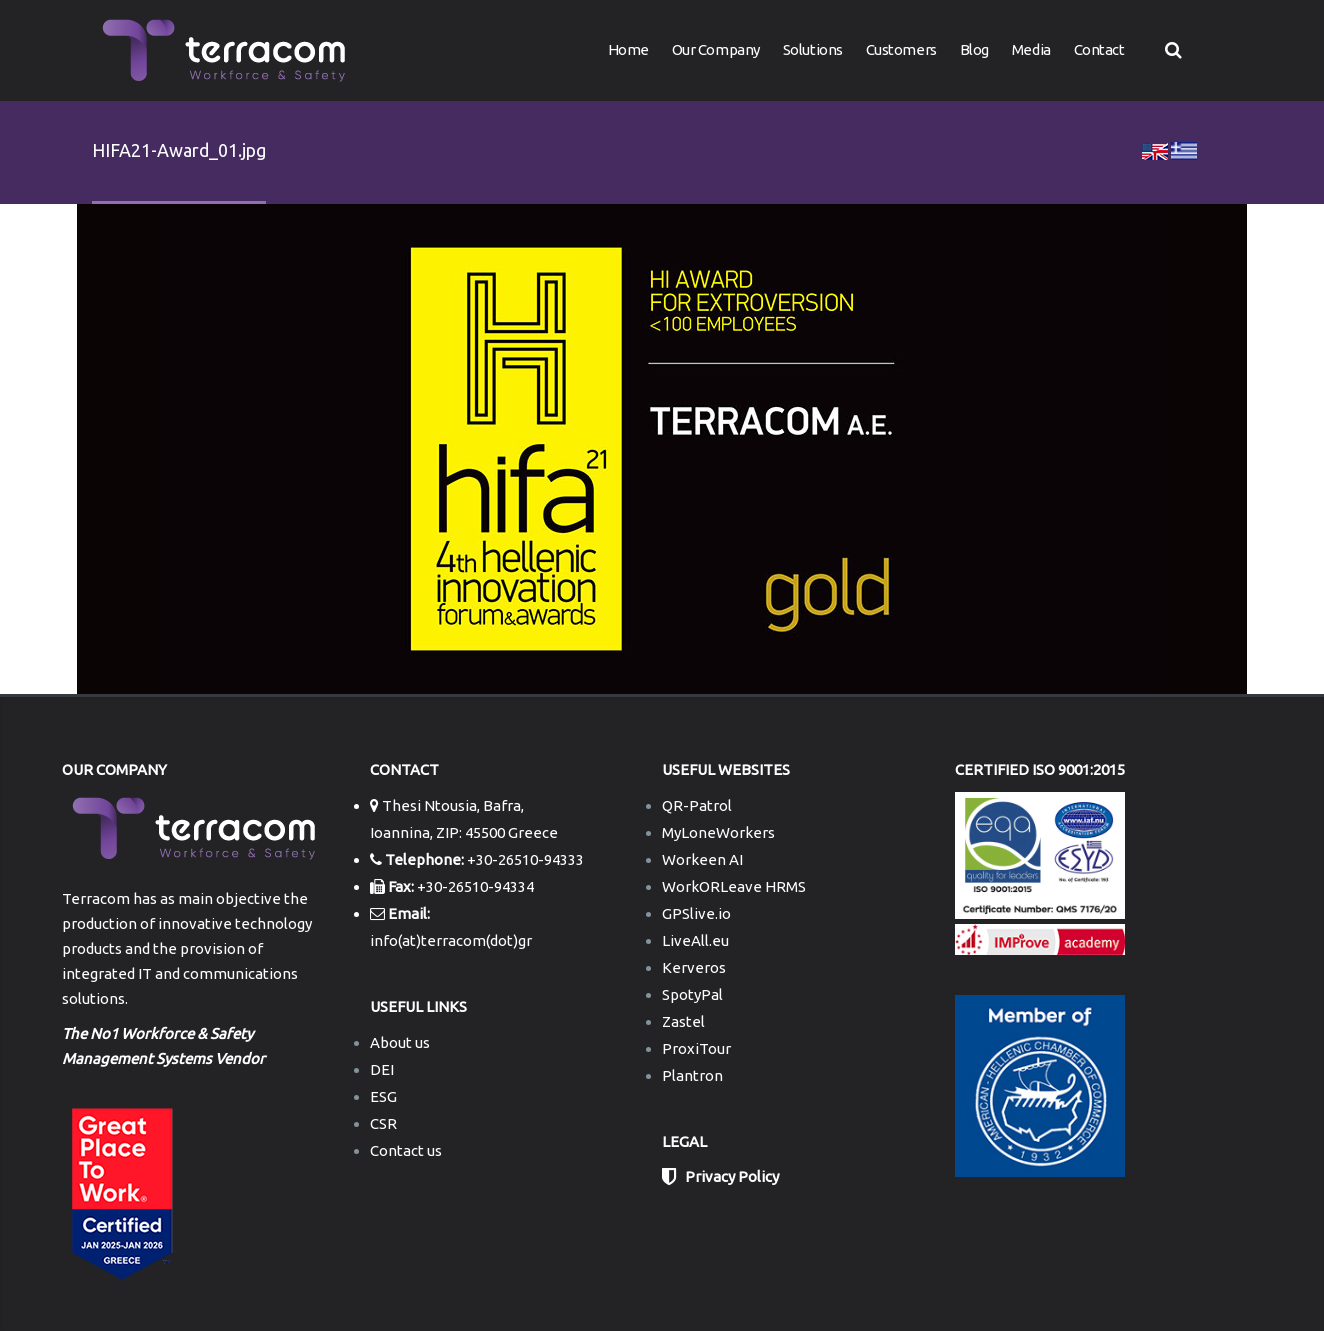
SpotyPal (692, 994)
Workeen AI (702, 859)
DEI (382, 1069)
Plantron (692, 1075)
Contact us (406, 1150)
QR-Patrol (697, 805)
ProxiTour (696, 1048)
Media (1031, 49)
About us (400, 1042)
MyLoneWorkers (718, 832)
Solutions (813, 49)
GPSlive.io (696, 913)
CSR (383, 1123)
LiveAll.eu (695, 940)
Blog (974, 49)
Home (628, 49)
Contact (1099, 49)
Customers (901, 49)
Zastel (683, 1021)
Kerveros (694, 967)
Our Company (716, 49)
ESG (383, 1096)
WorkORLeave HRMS (734, 886)
